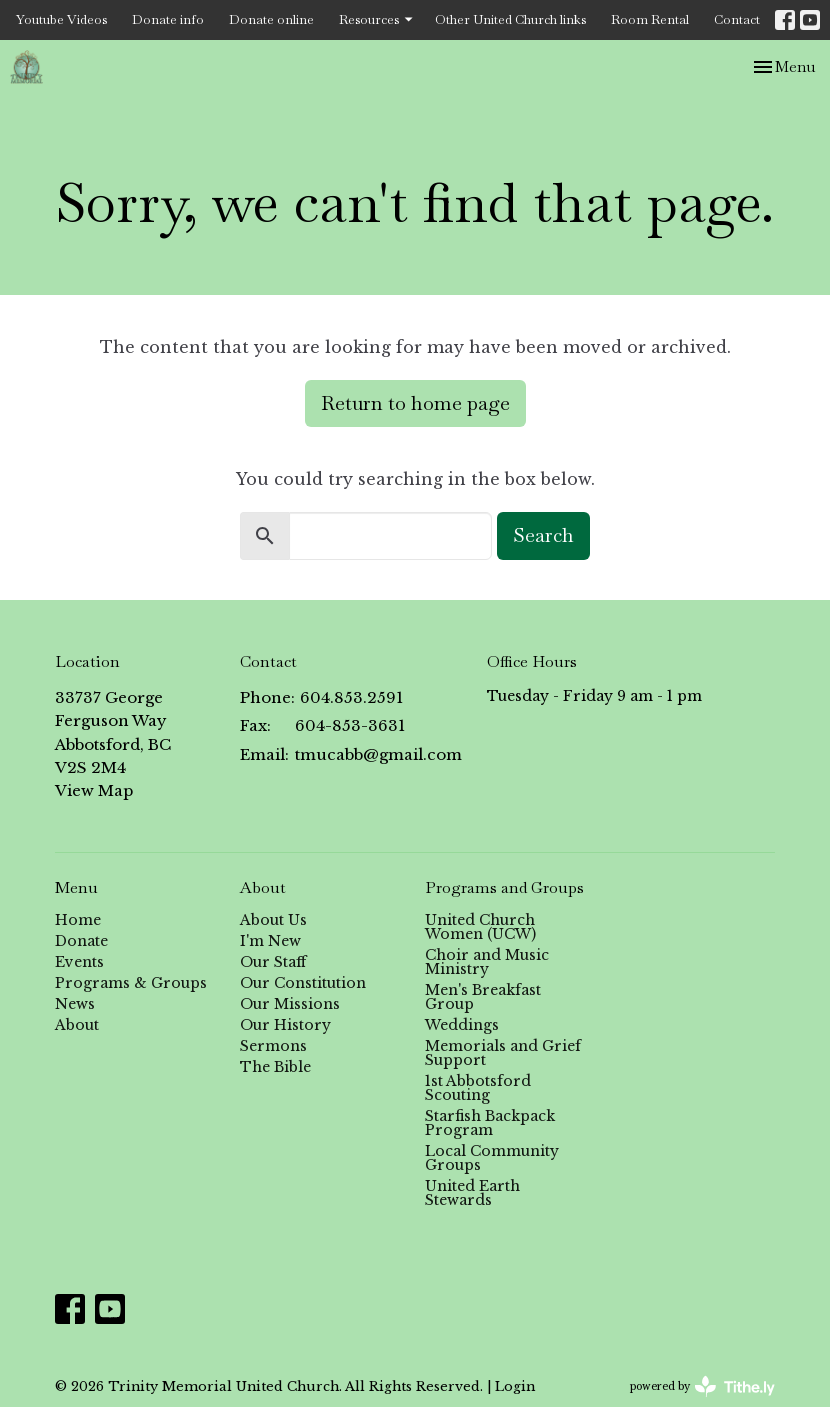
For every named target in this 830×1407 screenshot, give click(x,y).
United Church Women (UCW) (480, 927)
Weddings (462, 1025)
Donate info (168, 19)
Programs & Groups (131, 983)
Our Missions (290, 1004)
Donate (81, 941)
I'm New (270, 941)
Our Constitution (303, 983)
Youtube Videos (61, 19)
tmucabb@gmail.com (378, 754)
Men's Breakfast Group (483, 997)
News (75, 1004)
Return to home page (415, 403)
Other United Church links (510, 19)
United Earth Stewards (472, 1193)
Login (515, 1386)
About (77, 1025)
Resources (377, 19)
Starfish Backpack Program (490, 1123)
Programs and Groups (504, 887)
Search (543, 535)
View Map (94, 790)
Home (78, 920)
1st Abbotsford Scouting (478, 1088)
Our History (285, 1025)
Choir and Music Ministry (487, 962)
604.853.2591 (351, 697)
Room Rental (650, 19)
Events (79, 962)
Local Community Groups (492, 1158)
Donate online (271, 19)
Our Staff (273, 962)
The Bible (275, 1067)
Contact (737, 19)
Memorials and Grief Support (503, 1053)
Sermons (273, 1046)
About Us (273, 920)
